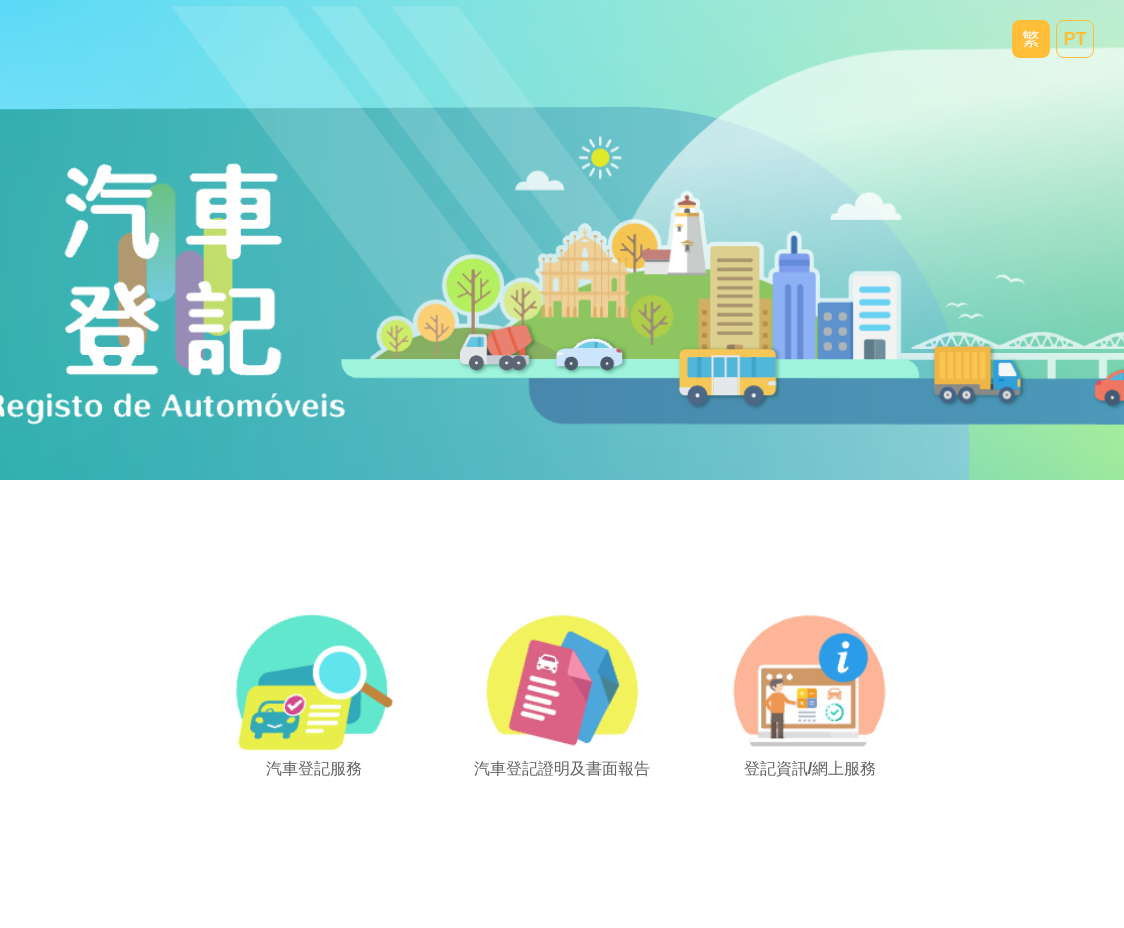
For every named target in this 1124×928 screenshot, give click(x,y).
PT (1074, 39)
